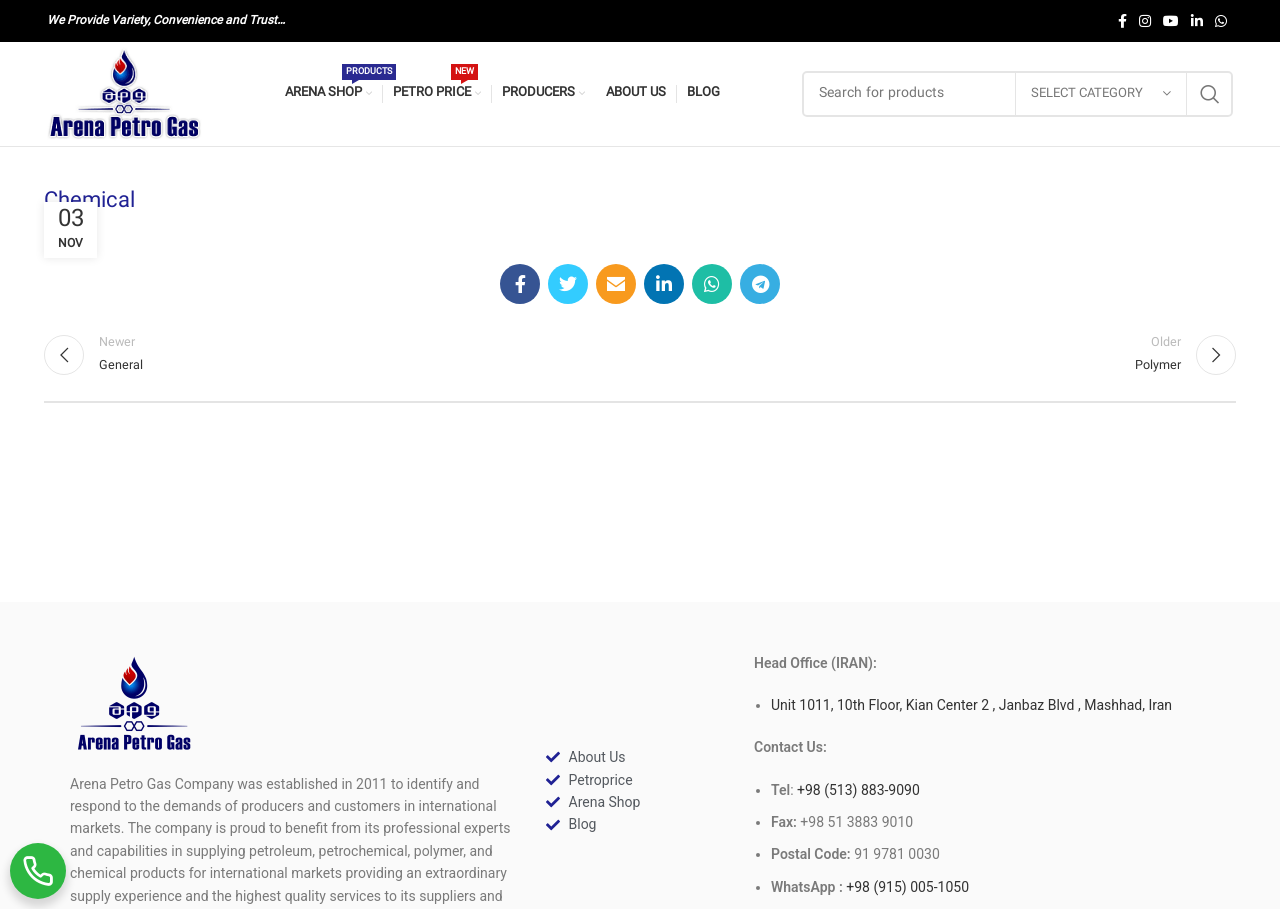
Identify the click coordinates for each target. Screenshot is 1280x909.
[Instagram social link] (1145, 21)
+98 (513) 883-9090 (857, 790)
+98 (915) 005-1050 (907, 887)
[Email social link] (616, 284)
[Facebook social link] (1122, 21)
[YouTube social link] (1171, 21)
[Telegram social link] (760, 284)
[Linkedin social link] (1197, 21)
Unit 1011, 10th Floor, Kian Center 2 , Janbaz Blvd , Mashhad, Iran (971, 705)
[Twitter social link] (568, 284)
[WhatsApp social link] (1221, 21)
